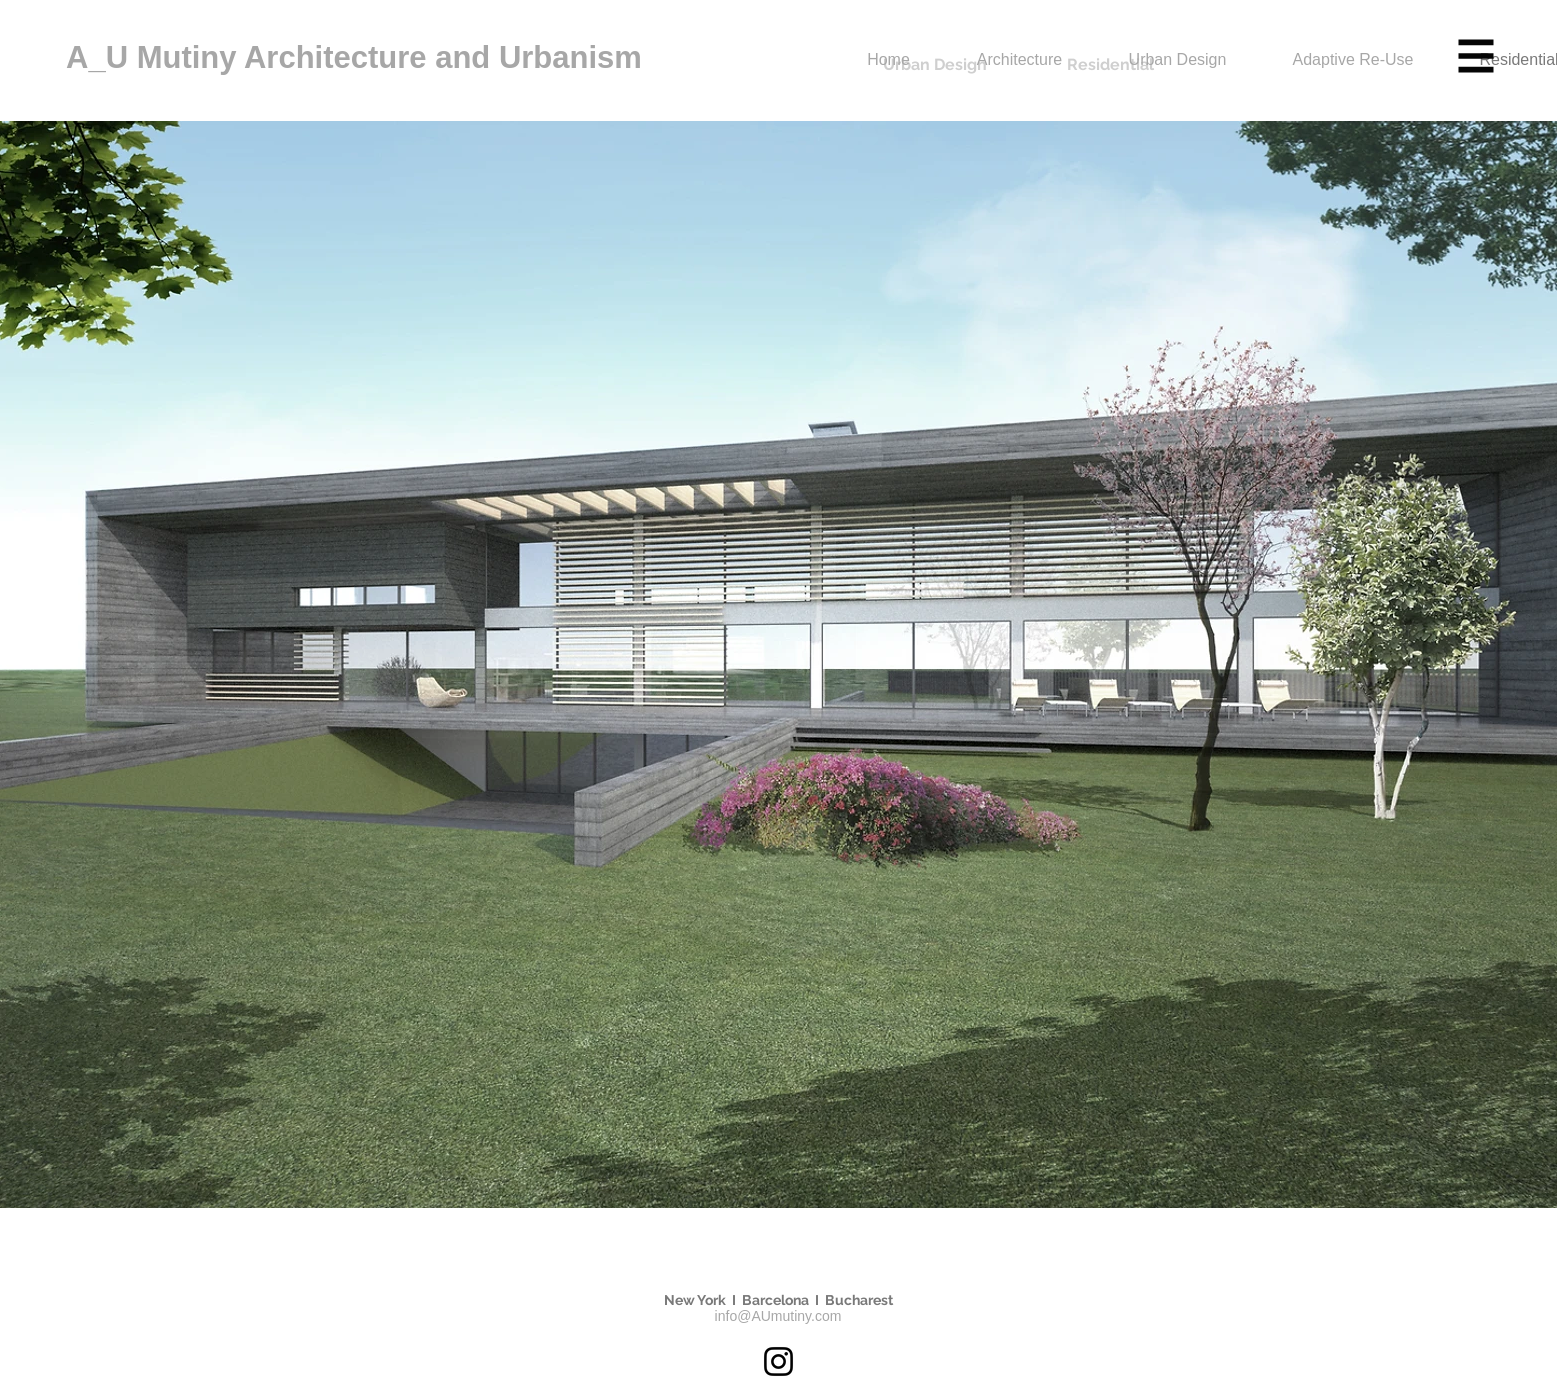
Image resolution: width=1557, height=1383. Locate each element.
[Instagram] (778, 1361)
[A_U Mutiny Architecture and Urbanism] (409, 58)
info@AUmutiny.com (778, 1316)
